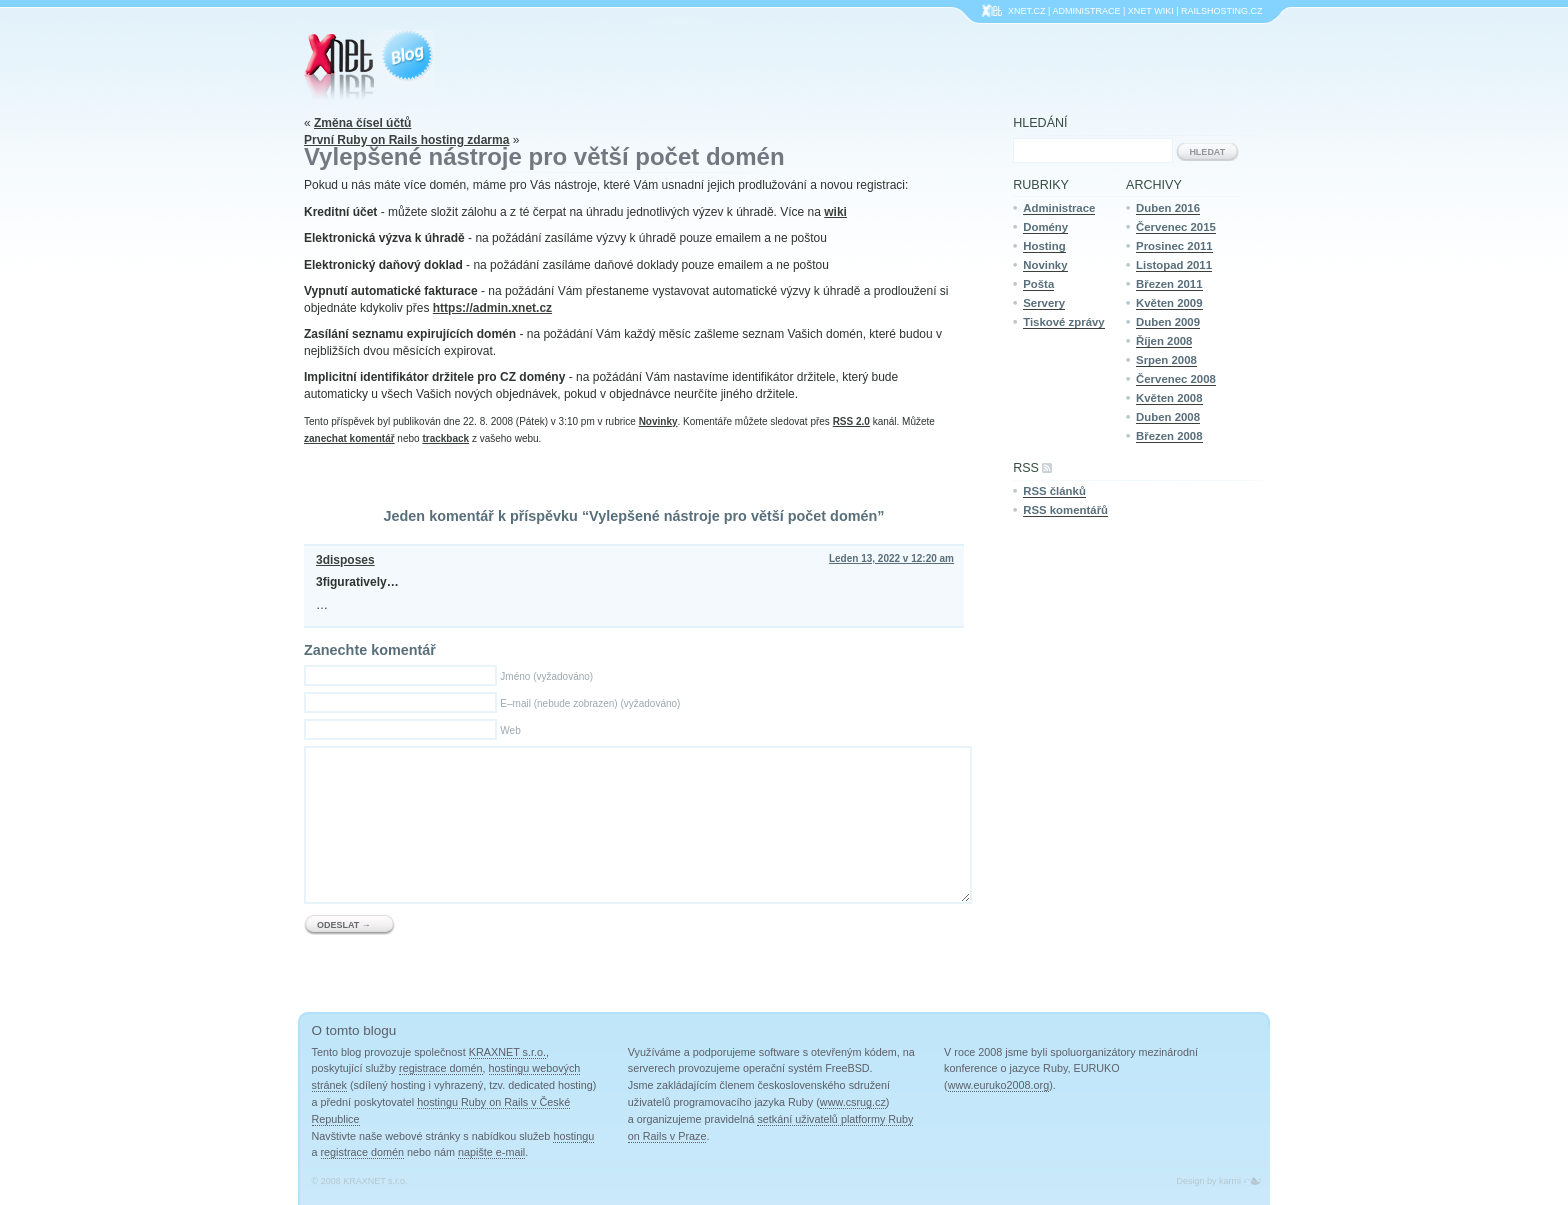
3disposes (345, 560)
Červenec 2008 (1176, 379)
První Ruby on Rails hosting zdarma (406, 140)
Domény (1045, 227)
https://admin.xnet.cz (492, 308)
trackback (445, 438)
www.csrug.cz (853, 1102)
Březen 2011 (1169, 284)
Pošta (1038, 284)
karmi (1230, 1181)
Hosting (1044, 246)
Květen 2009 (1169, 303)
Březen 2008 (1169, 436)
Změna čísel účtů (362, 123)
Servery (1044, 303)
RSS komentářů (1065, 510)
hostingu (573, 1136)
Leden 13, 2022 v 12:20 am (891, 558)
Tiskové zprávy (1063, 322)
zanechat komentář (349, 438)
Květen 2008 (1169, 398)
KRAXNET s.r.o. (507, 1052)
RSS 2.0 (851, 421)
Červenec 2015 (1176, 227)
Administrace (1086, 11)
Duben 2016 (1168, 208)
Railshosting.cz (1222, 11)
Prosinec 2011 (1174, 246)
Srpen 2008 (1166, 360)
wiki (835, 212)
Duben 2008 (1168, 417)
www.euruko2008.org (998, 1085)
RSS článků (1054, 491)
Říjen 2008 (1164, 341)
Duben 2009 (1168, 322)
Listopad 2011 (1174, 265)
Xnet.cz (1027, 11)
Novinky (658, 421)
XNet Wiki (1151, 11)
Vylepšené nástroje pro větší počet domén (544, 156)
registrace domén (440, 1068)
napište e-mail (491, 1152)
